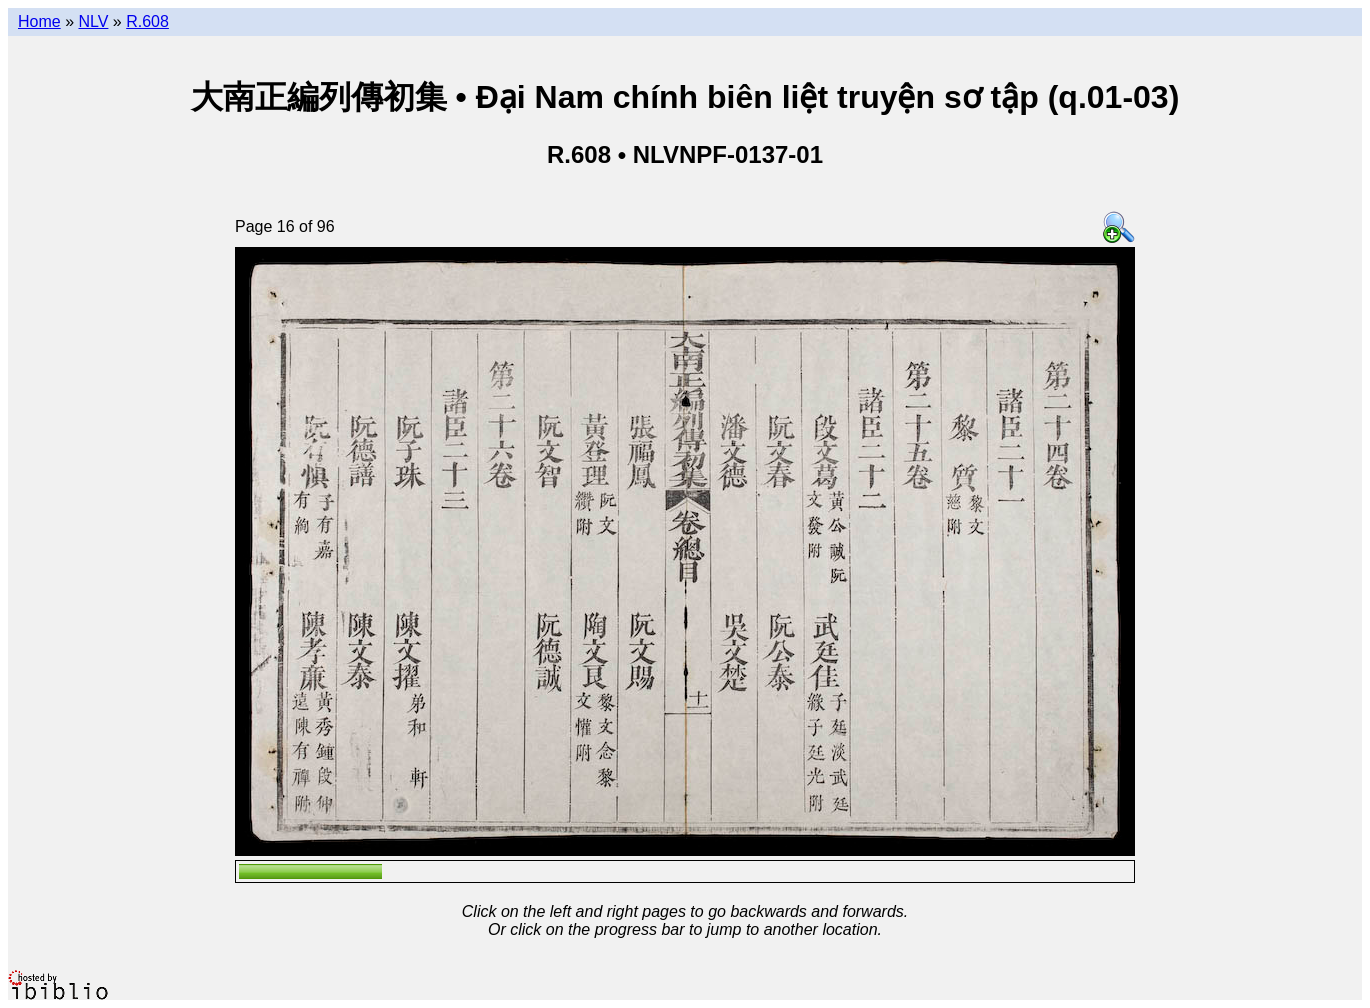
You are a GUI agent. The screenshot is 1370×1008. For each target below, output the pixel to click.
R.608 (147, 21)
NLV (93, 21)
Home (39, 21)
